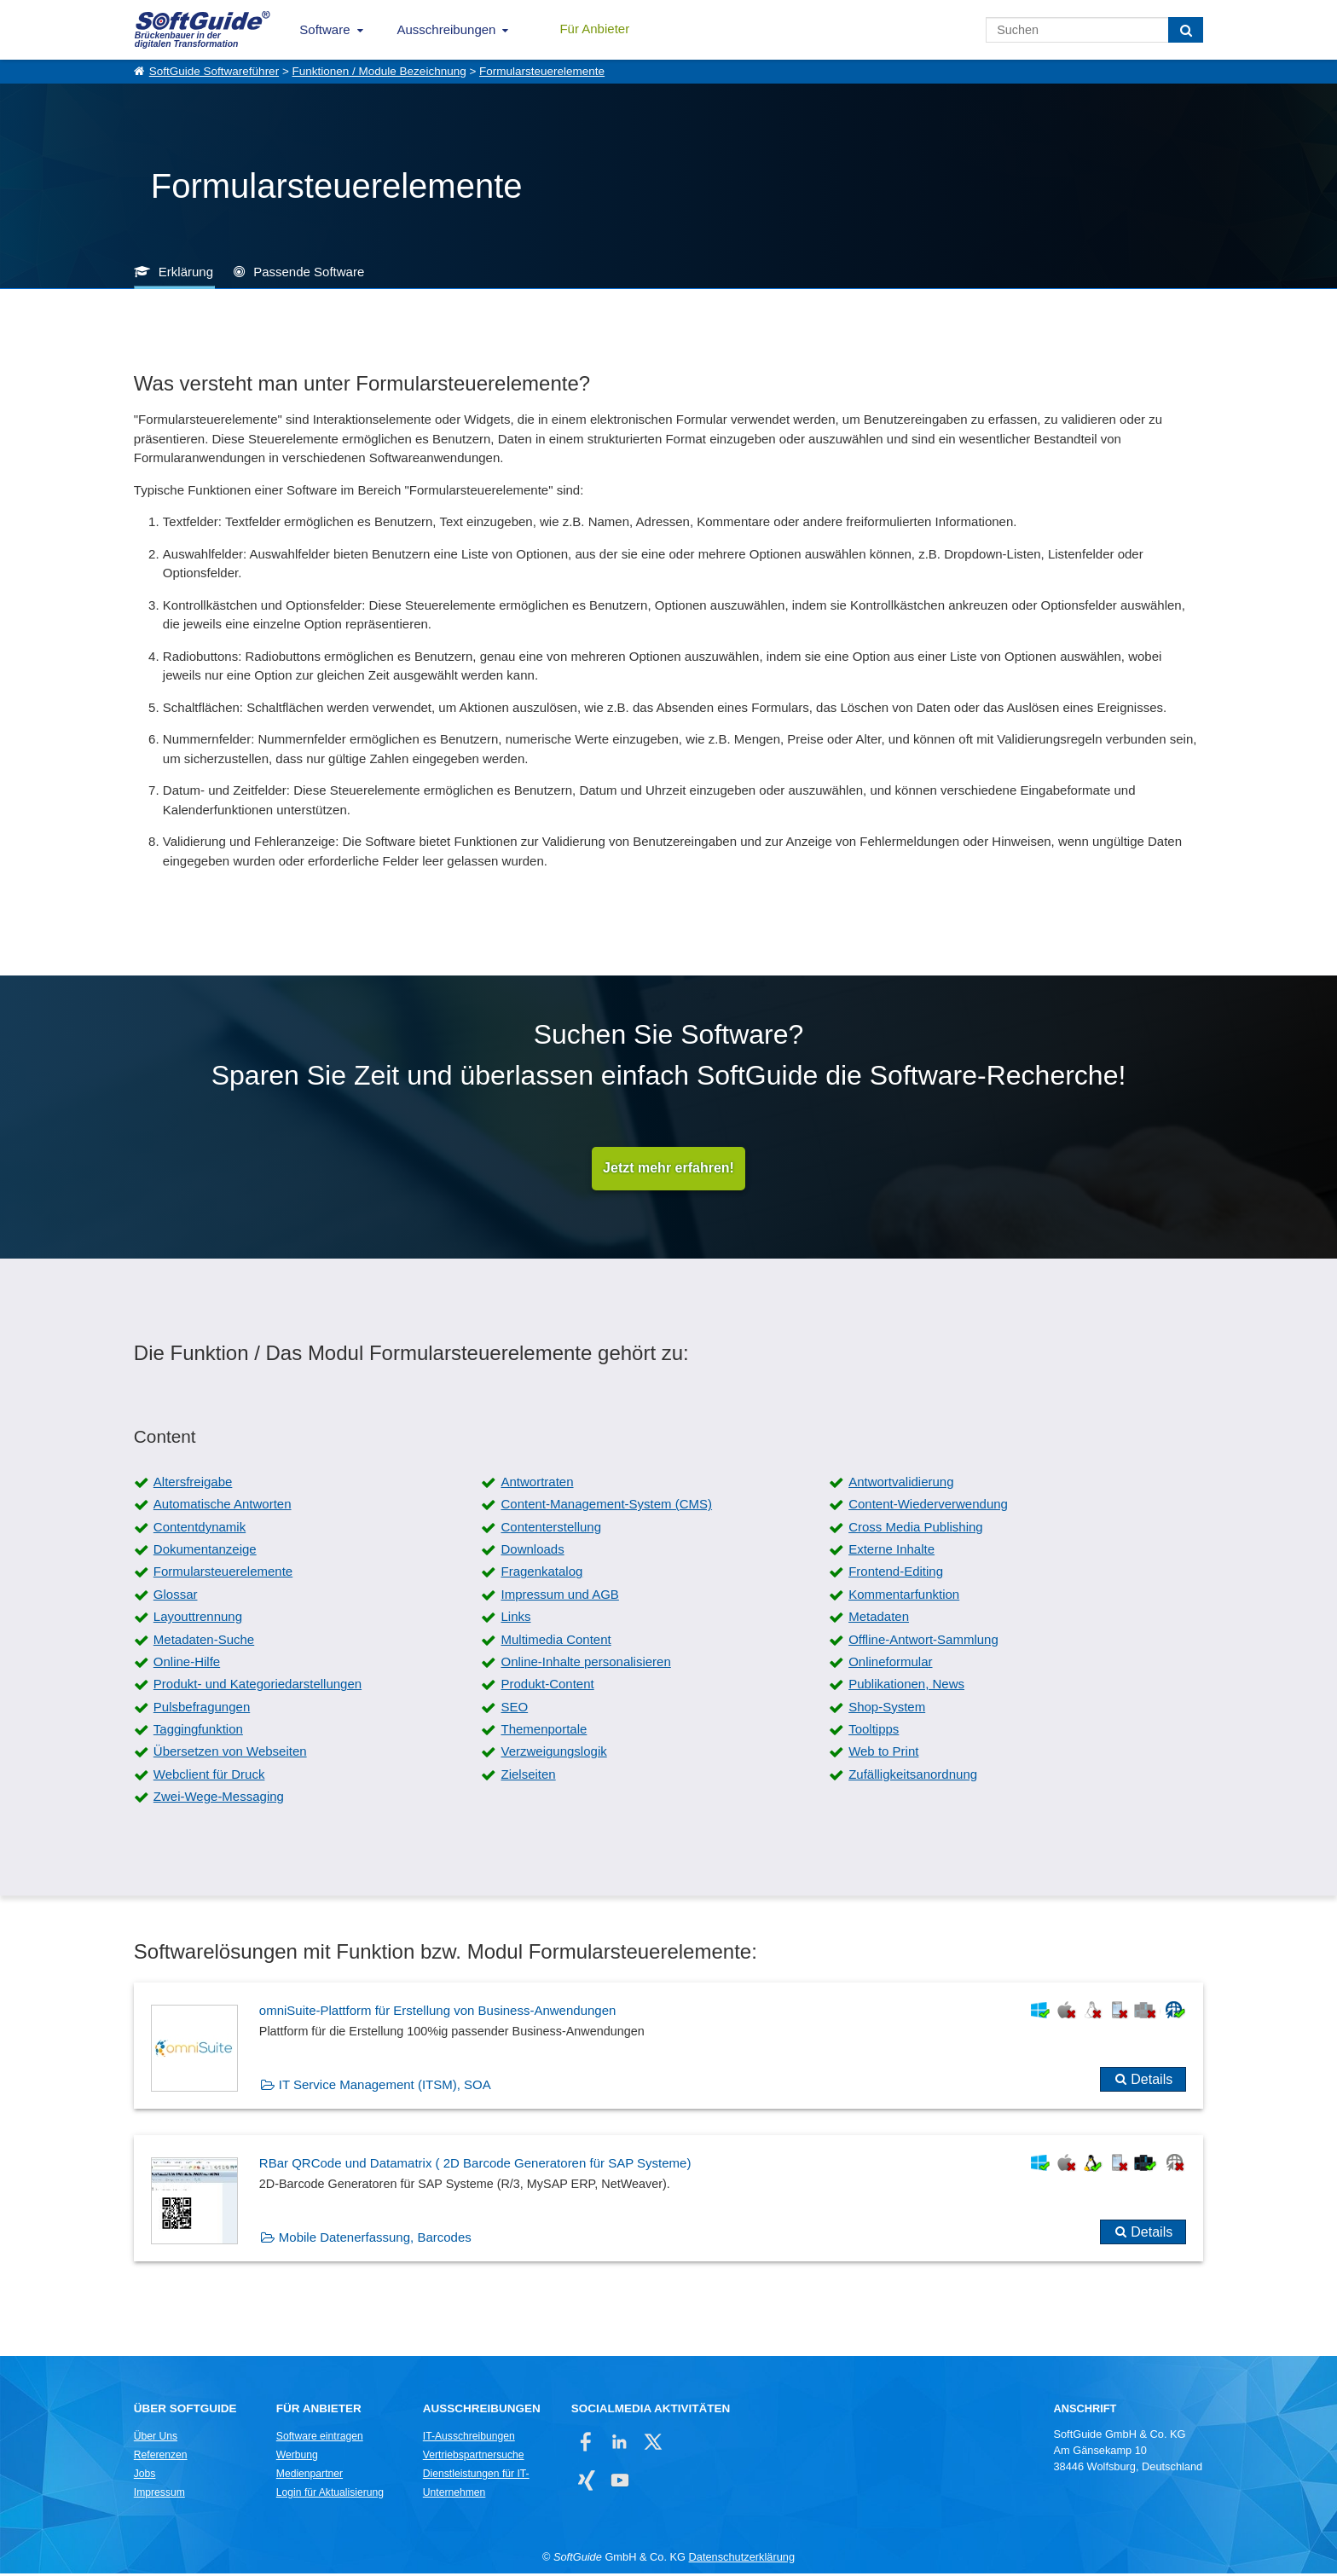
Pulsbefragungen (201, 1709)
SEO (514, 1709)
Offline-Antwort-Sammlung (923, 1641)
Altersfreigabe (193, 1484)
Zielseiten (528, 1776)
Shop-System (886, 1709)
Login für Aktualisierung (330, 2495)
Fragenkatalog (541, 1573)
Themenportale (544, 1731)
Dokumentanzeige (205, 1551)
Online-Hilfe (186, 1664)
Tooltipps (873, 1731)
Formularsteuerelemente (542, 71)
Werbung (297, 2457)
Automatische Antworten (222, 1506)
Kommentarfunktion (903, 1596)
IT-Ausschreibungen (469, 2439)
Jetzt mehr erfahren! (668, 1169)
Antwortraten (537, 1484)
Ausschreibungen (446, 29)
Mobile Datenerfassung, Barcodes (375, 2239)
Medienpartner (309, 2476)
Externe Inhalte (891, 1551)
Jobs (145, 2476)
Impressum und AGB (559, 1596)
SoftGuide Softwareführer (214, 71)
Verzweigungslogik (553, 1753)
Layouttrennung (197, 1619)
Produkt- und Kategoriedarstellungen (257, 1686)
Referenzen (161, 2457)
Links (515, 1619)
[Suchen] (1185, 30)
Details (1151, 2082)
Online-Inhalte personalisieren (585, 1664)
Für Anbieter (594, 28)
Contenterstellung (551, 1529)
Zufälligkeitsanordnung (912, 1776)
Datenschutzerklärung (742, 2559)
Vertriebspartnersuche (473, 2457)
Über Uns (155, 2439)
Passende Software (308, 271)
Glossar (175, 1596)
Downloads (532, 1551)
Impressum (159, 2495)
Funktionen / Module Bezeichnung (379, 71)
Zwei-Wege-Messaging (218, 1799)
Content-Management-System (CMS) (606, 1506)
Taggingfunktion (198, 1731)
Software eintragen (319, 2439)
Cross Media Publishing (915, 1529)
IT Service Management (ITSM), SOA (385, 2087)
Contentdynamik (199, 1529)
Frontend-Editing (895, 1573)
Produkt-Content (547, 1686)
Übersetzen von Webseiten (230, 1753)
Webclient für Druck (209, 1776)
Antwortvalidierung (900, 1484)
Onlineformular (890, 1664)
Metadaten (878, 1619)
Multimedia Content (556, 1641)
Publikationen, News (906, 1686)
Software (324, 29)
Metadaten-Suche (203, 1641)
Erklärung (186, 271)
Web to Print (883, 1753)
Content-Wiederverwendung (928, 1506)
